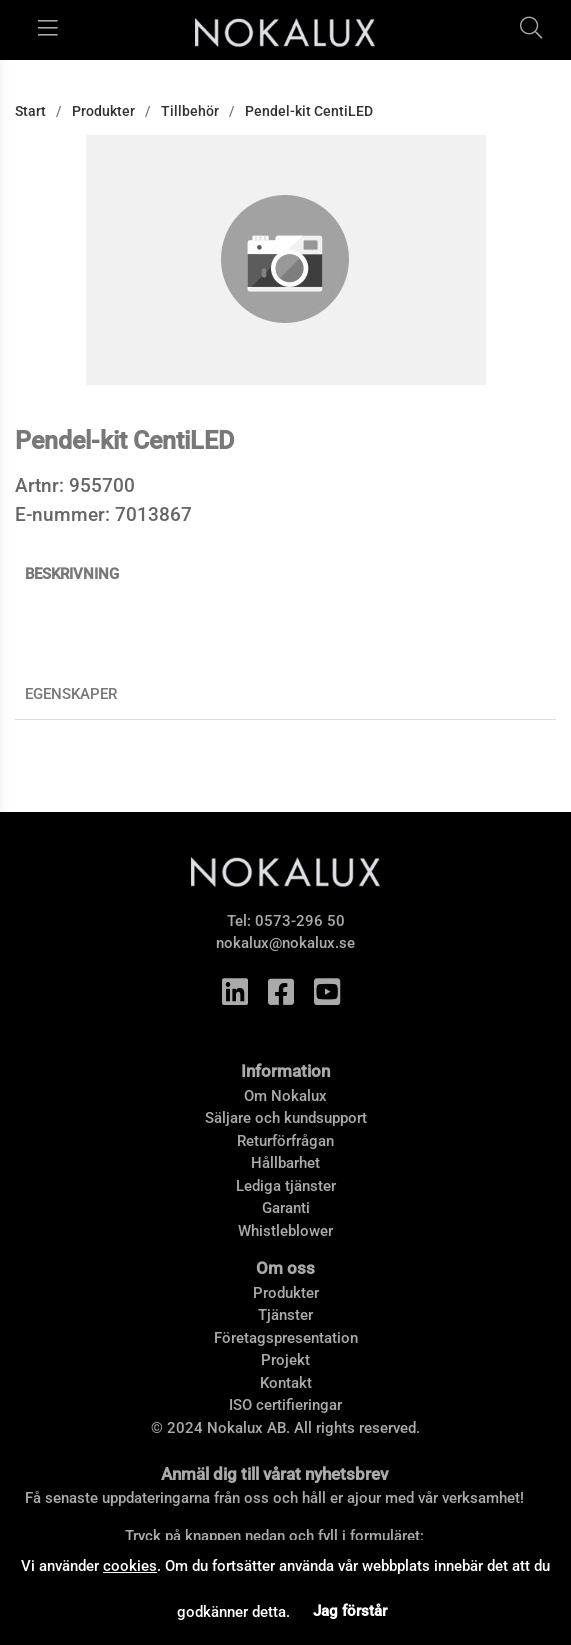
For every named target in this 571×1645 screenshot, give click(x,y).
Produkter (103, 111)
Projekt (285, 1360)
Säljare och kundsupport (286, 1118)
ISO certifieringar (285, 1405)
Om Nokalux (285, 1096)
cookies (130, 1566)
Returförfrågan (285, 1141)
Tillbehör (190, 111)
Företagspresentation (286, 1338)
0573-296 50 (300, 921)
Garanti (286, 1208)
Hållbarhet (285, 1163)
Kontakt (286, 1383)
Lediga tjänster (286, 1186)
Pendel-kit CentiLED (309, 111)
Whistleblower (285, 1231)
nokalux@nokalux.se (285, 943)
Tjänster (285, 1315)
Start (30, 111)
